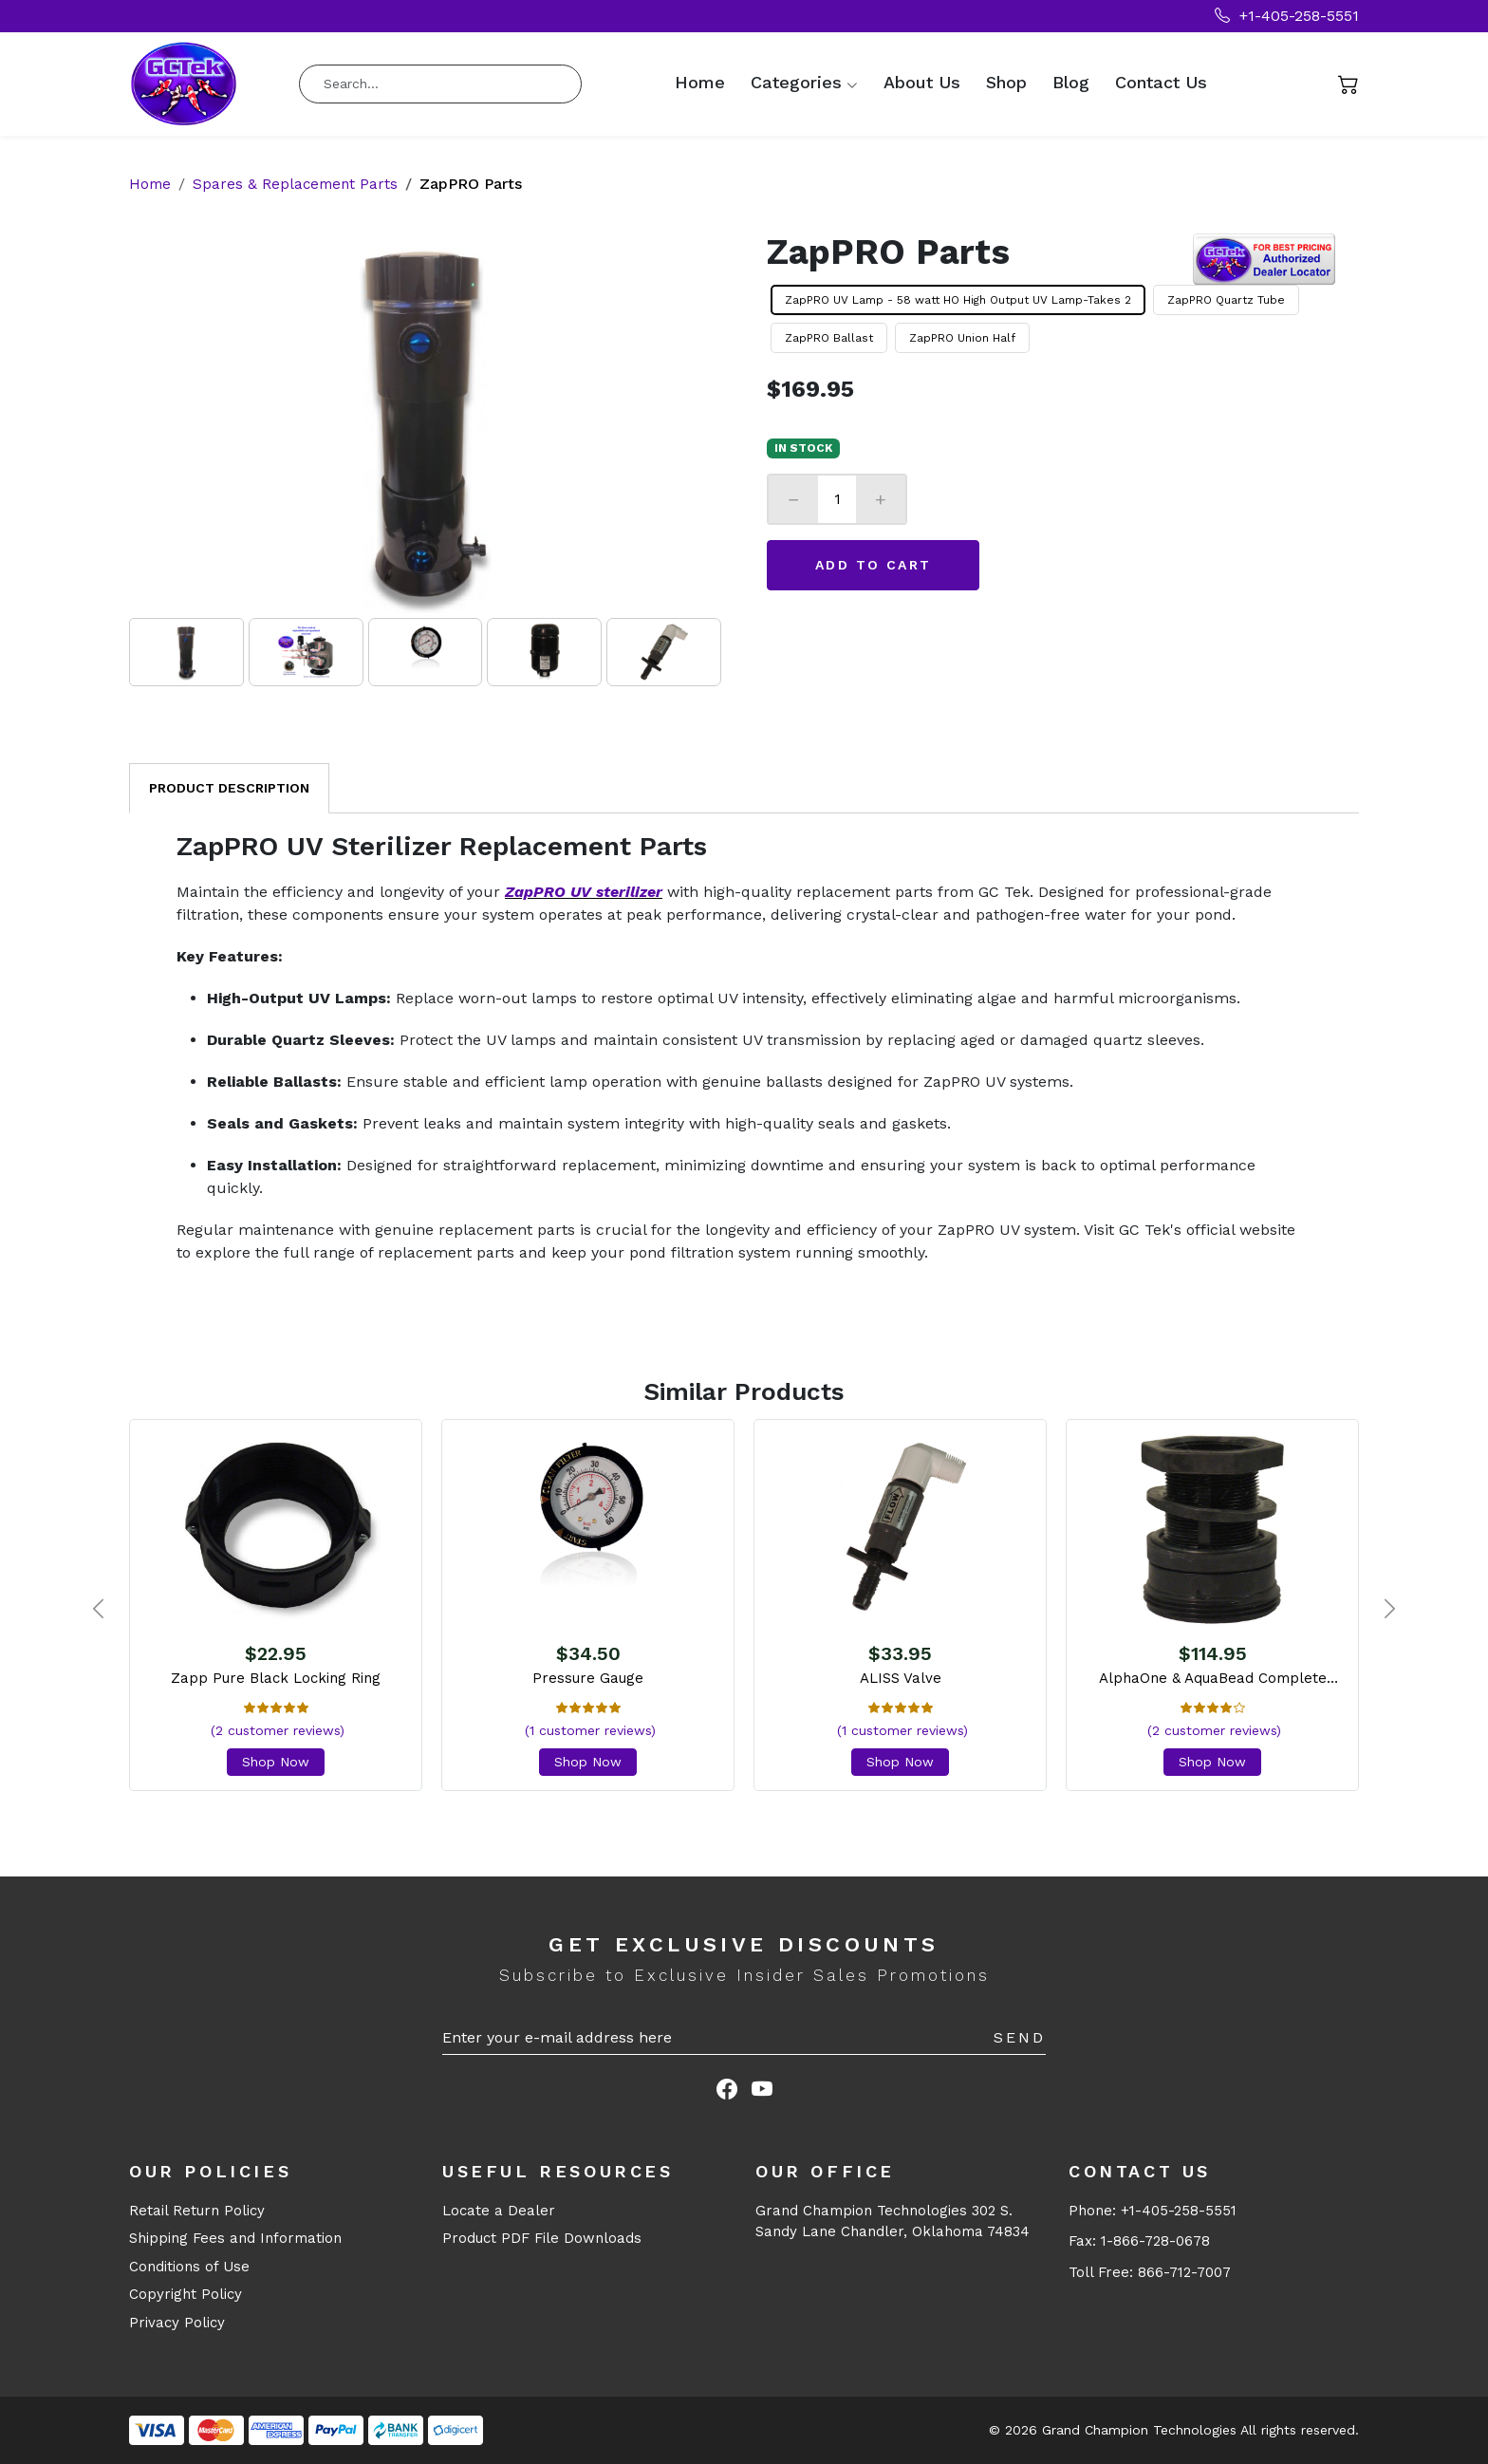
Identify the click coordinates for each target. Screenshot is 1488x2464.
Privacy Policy (177, 2322)
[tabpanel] (744, 1048)
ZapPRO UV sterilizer (583, 892)
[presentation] (98, 1610)
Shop (1006, 82)
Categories (796, 82)
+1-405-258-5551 (1287, 16)
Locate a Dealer (498, 2210)
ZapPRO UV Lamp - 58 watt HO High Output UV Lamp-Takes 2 (958, 300)
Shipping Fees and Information (235, 2238)
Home (700, 82)
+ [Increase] (880, 499)
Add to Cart (873, 564)
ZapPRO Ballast (829, 338)
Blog (1070, 82)
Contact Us (1161, 82)
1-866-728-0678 (1155, 2240)
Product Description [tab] (229, 787)
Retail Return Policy (197, 2210)
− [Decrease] (793, 499)
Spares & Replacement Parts (299, 184)
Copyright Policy (185, 2294)
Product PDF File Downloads (542, 2238)
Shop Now (275, 1761)
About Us (922, 82)
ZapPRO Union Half (962, 338)
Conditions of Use (189, 2266)
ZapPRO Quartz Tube (1226, 300)
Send (1020, 2037)
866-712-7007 (1184, 2272)
